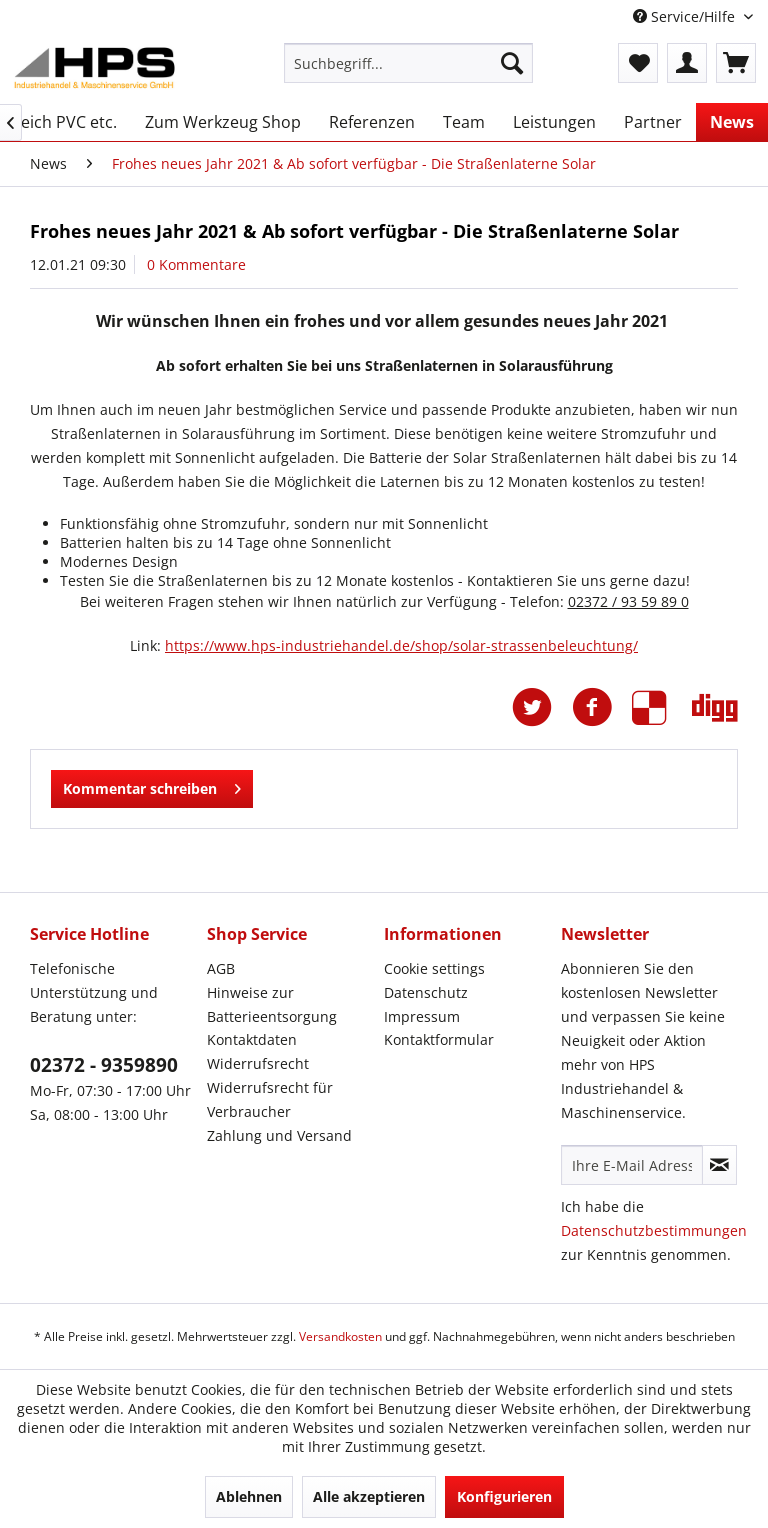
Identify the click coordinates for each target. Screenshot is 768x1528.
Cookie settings (434, 968)
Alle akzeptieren (369, 1496)
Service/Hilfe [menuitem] (686, 16)
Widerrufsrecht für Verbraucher (270, 1099)
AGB (221, 968)
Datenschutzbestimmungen (654, 1230)
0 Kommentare (196, 264)
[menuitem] (409, 63)
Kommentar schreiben (152, 785)
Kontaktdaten (252, 1039)
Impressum (422, 1016)
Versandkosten (340, 1336)
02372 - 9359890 (104, 1065)
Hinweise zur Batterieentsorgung (272, 1004)
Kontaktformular (439, 1039)
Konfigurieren (504, 1496)
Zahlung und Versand (279, 1135)
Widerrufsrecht (258, 1063)
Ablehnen (249, 1496)
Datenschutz (426, 992)
